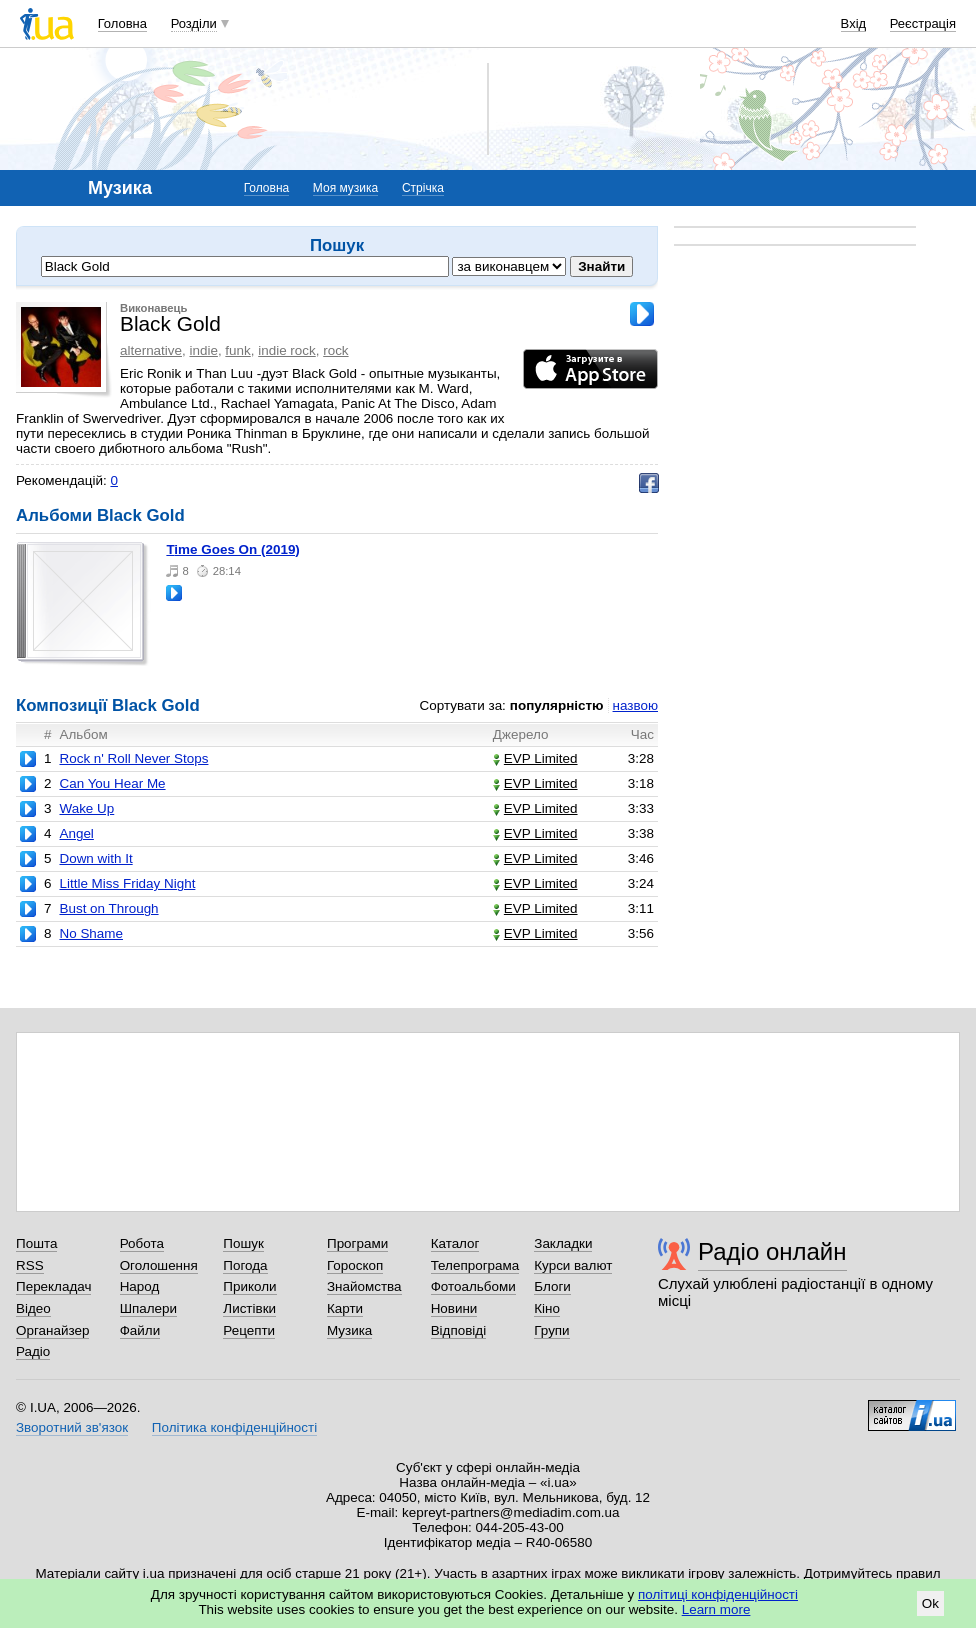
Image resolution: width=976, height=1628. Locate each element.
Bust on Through (108, 908)
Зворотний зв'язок (72, 1427)
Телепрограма (475, 1265)
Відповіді (459, 1330)
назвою (635, 705)
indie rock (287, 350)
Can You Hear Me (112, 783)
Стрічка (423, 188)
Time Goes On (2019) (232, 549)
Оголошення (159, 1265)
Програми (357, 1243)
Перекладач (53, 1286)
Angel (76, 833)
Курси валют (573, 1265)
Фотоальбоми (473, 1286)
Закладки (563, 1243)
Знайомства (364, 1286)
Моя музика (345, 188)
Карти (345, 1308)
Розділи (194, 23)
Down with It (95, 858)
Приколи (249, 1286)
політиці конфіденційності (718, 1594)
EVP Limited (535, 758)
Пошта (36, 1243)
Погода (245, 1265)
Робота (142, 1243)
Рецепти (249, 1330)
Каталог (455, 1243)
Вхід (854, 23)
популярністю (557, 705)
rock (335, 350)
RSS (30, 1265)
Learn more (716, 1609)
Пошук (243, 1243)
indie (203, 350)
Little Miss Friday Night (127, 883)
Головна (122, 23)
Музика (349, 1330)
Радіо (33, 1351)
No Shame (91, 933)
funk (237, 350)
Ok (930, 1603)
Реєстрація (923, 23)
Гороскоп (355, 1265)
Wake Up (86, 808)
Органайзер (52, 1330)
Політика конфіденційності (234, 1427)
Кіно (547, 1308)
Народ (140, 1286)
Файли (140, 1330)
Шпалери (148, 1308)
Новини (454, 1308)
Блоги (552, 1286)
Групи (551, 1330)
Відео (33, 1308)
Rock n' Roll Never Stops (133, 758)
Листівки (249, 1308)
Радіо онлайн (772, 1251)
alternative (151, 350)
